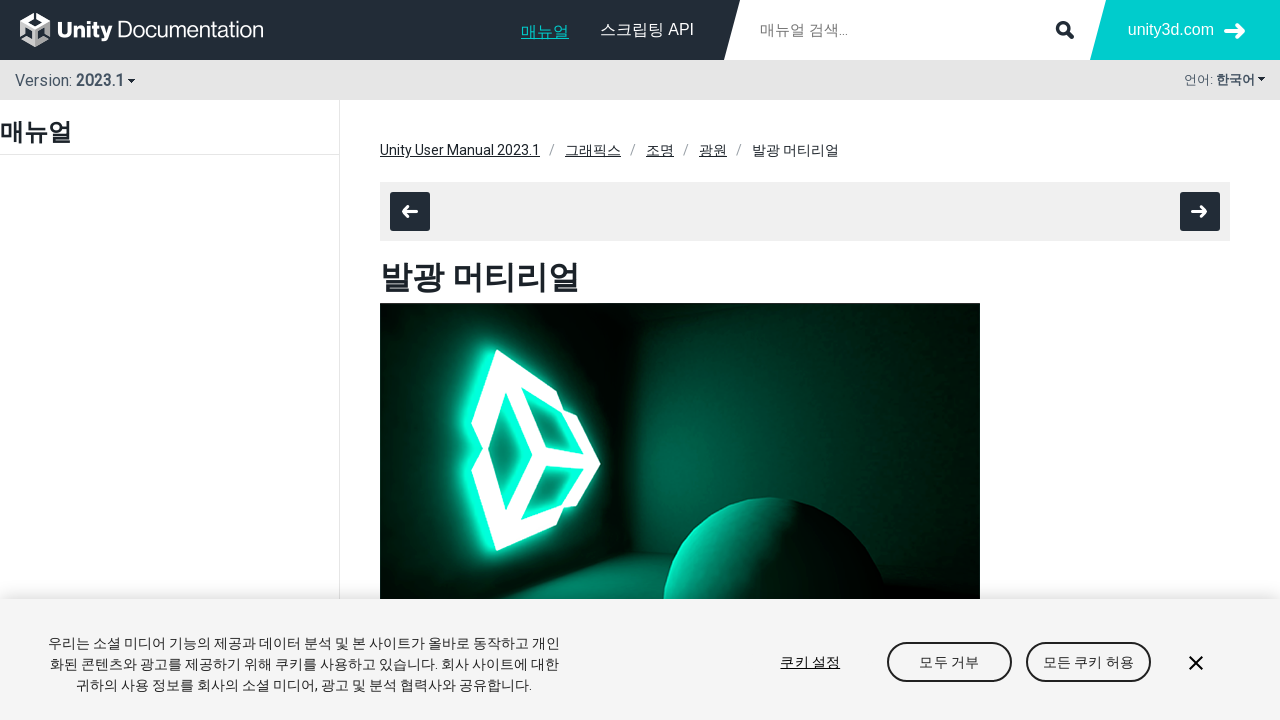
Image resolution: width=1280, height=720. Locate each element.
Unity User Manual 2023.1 (460, 150)
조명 (660, 150)
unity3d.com (1171, 29)
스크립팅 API (647, 29)
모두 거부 (949, 662)
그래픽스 (593, 150)
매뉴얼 (545, 31)
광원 (713, 150)
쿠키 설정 (810, 662)
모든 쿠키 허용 (1088, 662)
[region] (640, 659)
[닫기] (1196, 663)
